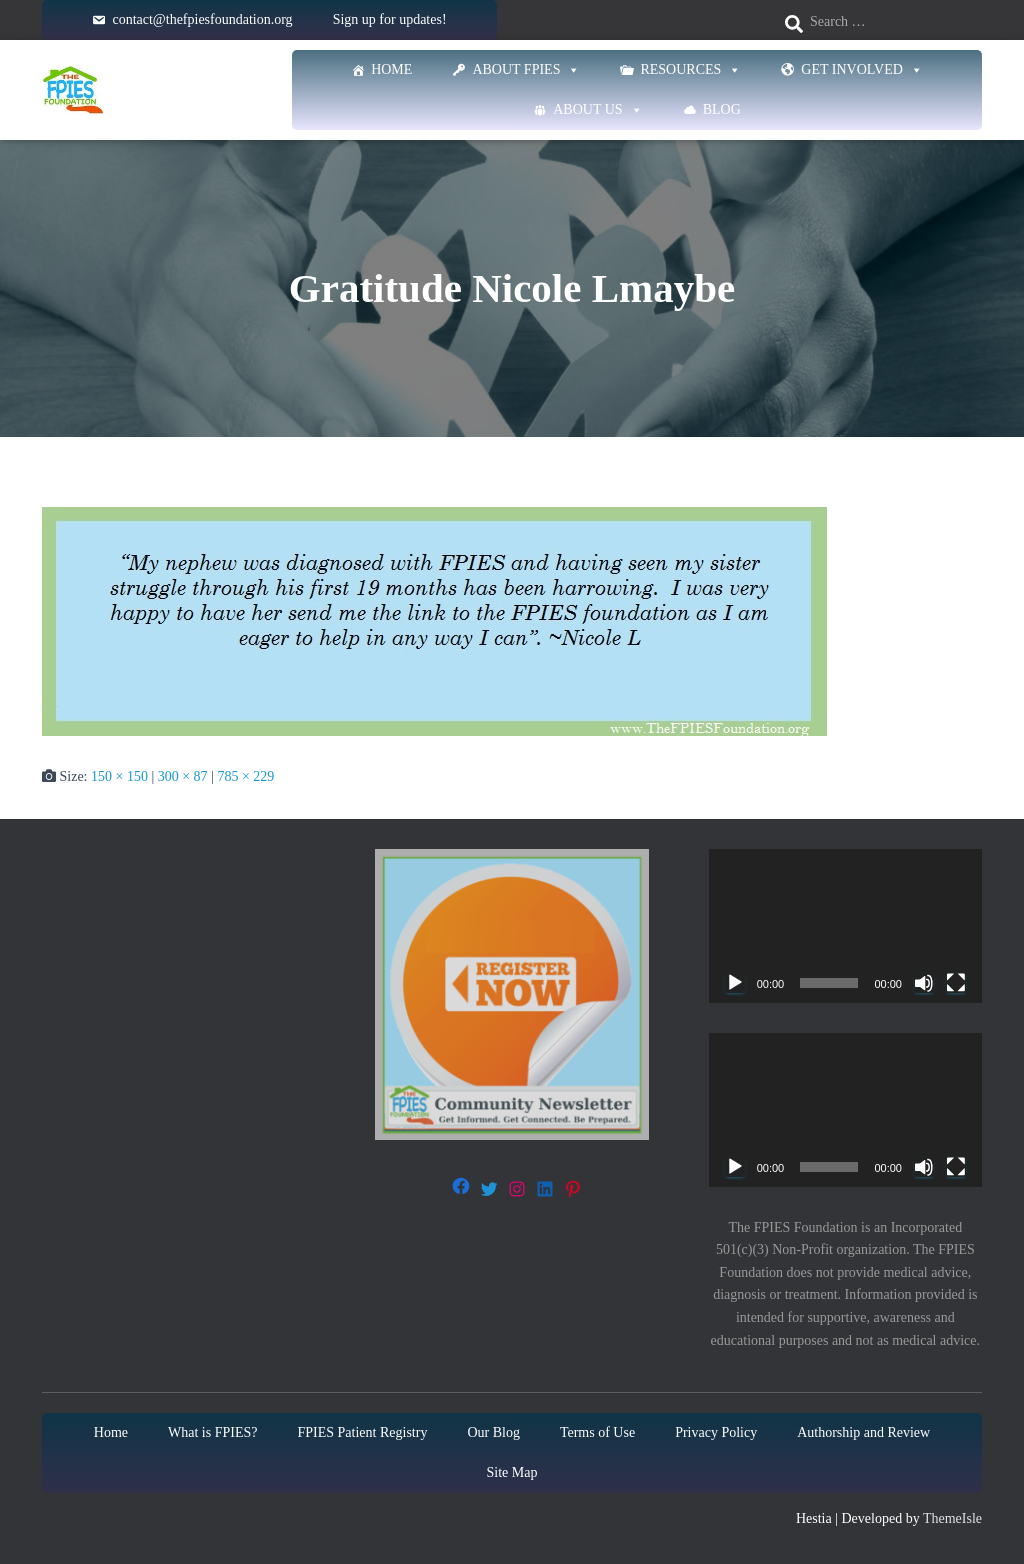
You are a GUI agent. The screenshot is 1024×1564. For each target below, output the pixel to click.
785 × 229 (245, 776)
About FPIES (526, 70)
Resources (690, 70)
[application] (845, 926)
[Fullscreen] (956, 983)
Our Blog (493, 1432)
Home (391, 69)
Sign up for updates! (390, 19)
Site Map (512, 1472)
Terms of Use (597, 1432)
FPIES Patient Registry (363, 1432)
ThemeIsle (952, 1518)
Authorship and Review (863, 1432)
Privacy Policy (716, 1432)
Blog (722, 109)
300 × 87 (183, 776)
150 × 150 (119, 776)
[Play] (735, 983)
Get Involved (862, 70)
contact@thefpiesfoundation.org (202, 19)
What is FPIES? (212, 1432)
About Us (597, 110)
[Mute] (924, 983)
